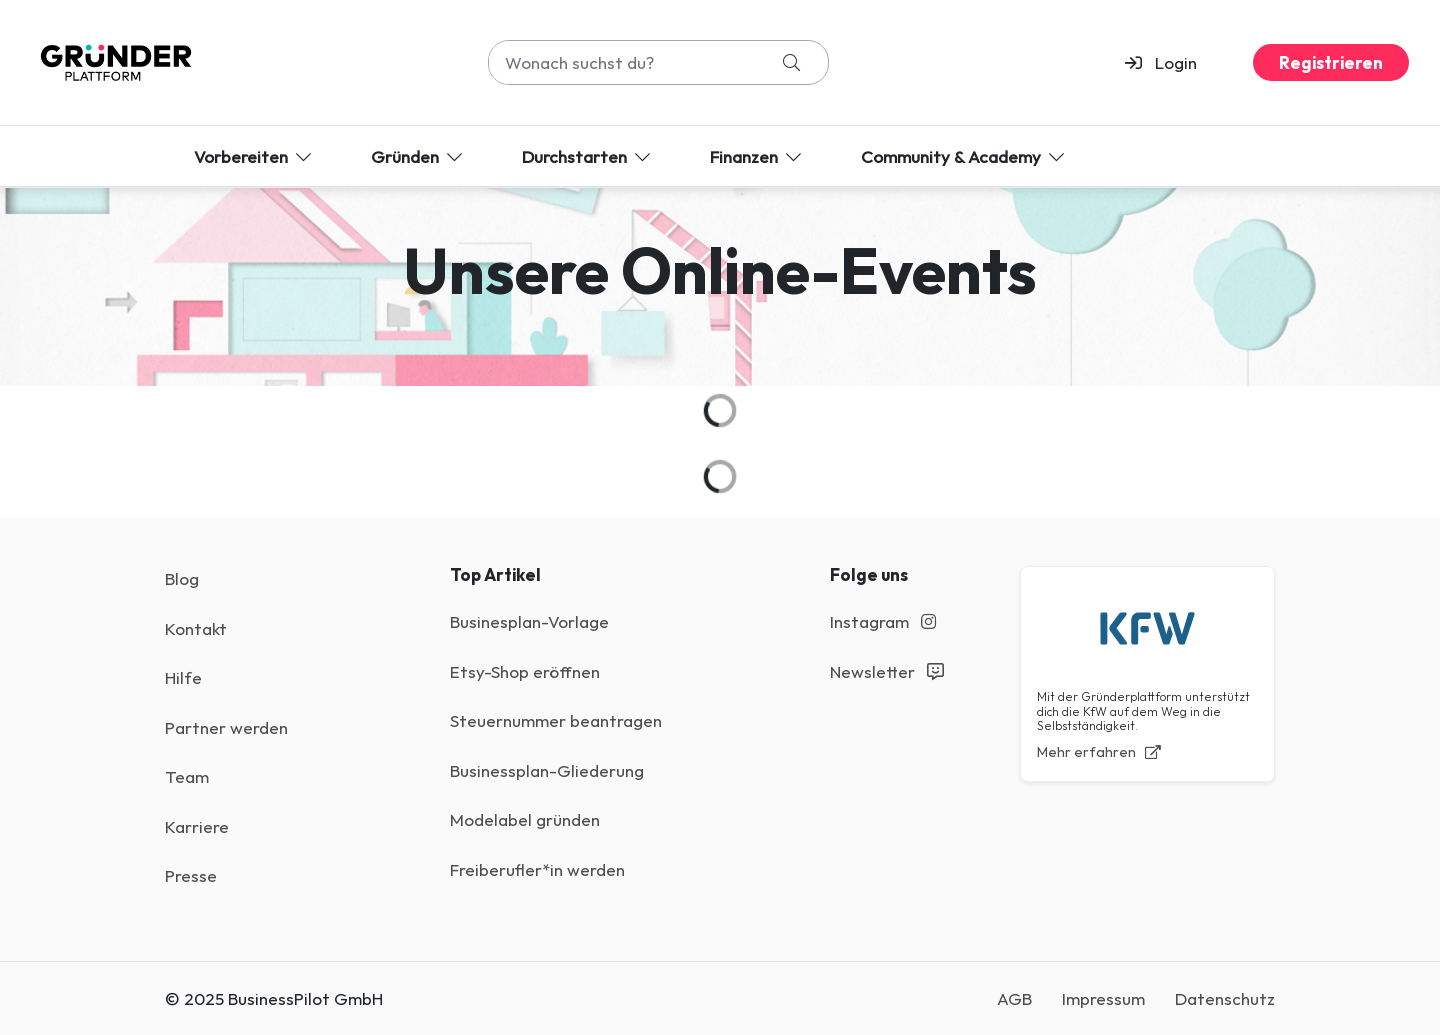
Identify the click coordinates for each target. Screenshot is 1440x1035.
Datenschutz (1225, 998)
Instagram (883, 621)
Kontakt (196, 628)
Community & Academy (964, 156)
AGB (1014, 998)
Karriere (197, 826)
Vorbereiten (254, 156)
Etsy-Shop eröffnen (525, 671)
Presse (191, 875)
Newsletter (887, 671)
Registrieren (1331, 62)
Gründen (418, 156)
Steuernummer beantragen (556, 720)
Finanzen (757, 156)
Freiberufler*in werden (537, 869)
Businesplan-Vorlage (529, 621)
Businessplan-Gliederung (547, 770)
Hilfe (183, 677)
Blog (182, 578)
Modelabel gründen (525, 819)
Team (187, 776)
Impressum (1103, 998)
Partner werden (226, 727)
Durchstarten (588, 156)
